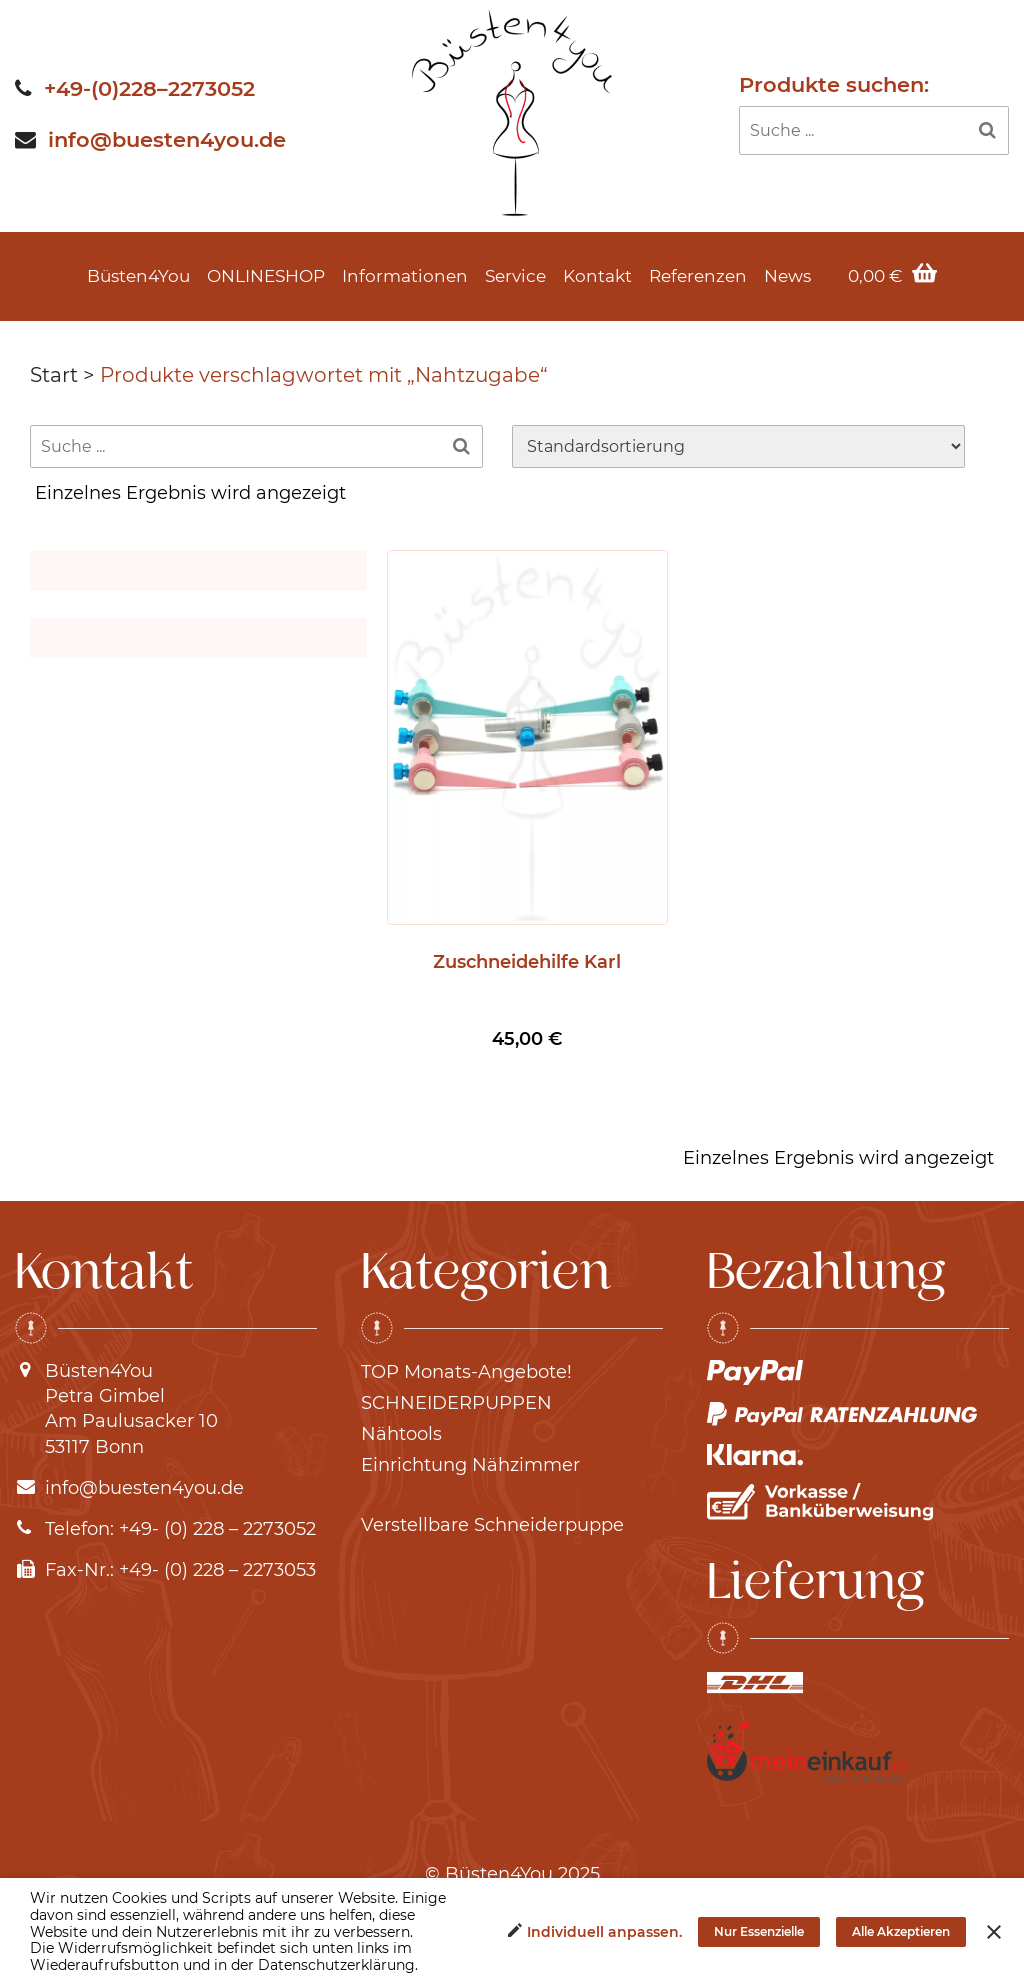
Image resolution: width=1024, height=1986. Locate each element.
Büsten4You (138, 276)
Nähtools (401, 1434)
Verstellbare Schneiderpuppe (492, 1525)
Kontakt (597, 276)
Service (515, 276)
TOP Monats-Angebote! (466, 1372)
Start (54, 375)
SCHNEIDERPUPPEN (456, 1403)
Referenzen (698, 276)
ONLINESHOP (266, 276)
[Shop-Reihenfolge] (738, 446)
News (787, 276)
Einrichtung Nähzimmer (470, 1465)
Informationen (405, 276)
